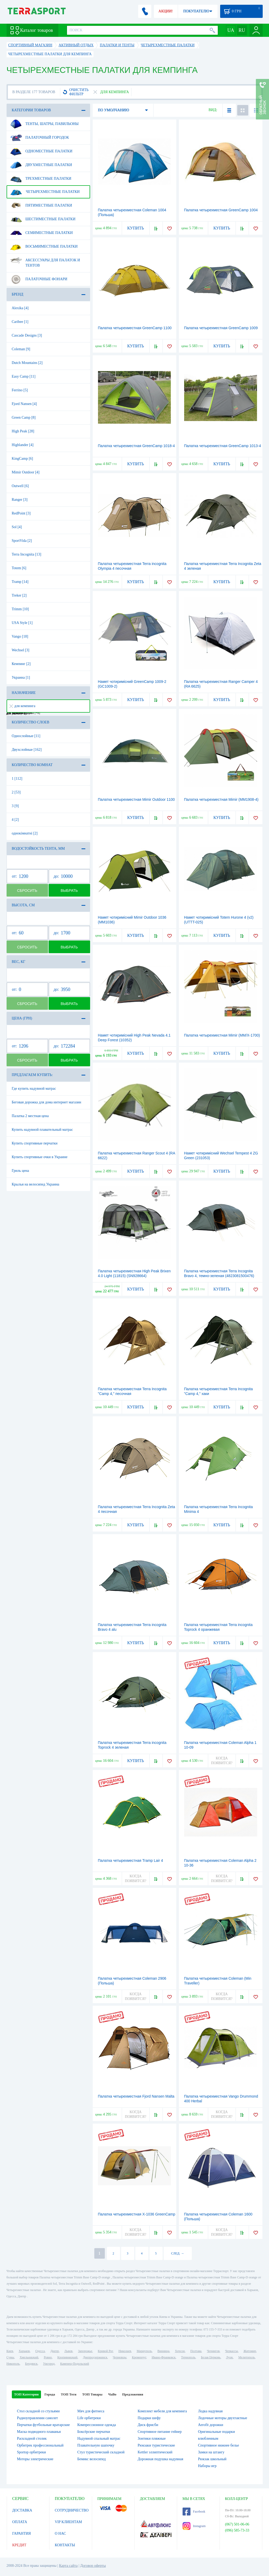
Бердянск (31, 2363)
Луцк (229, 2357)
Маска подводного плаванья (39, 2432)
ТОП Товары (92, 2394)
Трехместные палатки (40, 179)
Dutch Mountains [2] (27, 363)
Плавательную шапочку (95, 2445)
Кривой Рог (105, 2351)
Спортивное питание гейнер (160, 2432)
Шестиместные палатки (43, 219)
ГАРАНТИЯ (21, 2533)
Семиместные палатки (41, 233)
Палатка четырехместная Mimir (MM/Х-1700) (222, 1035)
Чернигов (213, 2351)
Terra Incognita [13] (27, 554)
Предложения (132, 2394)
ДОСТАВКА (22, 2510)
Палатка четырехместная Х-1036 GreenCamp (136, 2214)
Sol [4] (17, 527)
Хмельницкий (29, 2357)
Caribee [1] (20, 322)
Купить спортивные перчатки (35, 1143)
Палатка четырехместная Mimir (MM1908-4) (221, 799)
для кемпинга (22, 706)
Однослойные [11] (26, 736)
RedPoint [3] (21, 513)
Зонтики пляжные (152, 2438)
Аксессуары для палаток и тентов (45, 260)
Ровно (48, 2357)
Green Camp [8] (24, 417)
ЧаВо (112, 2394)
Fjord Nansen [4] (24, 404)
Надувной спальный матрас (98, 2438)
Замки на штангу (211, 2452)
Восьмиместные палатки (44, 247)
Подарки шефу (149, 2418)
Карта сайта (68, 2566)
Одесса (40, 2351)
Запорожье (85, 2351)
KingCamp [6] (22, 459)
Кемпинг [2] (21, 664)
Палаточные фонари (39, 279)
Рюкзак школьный (212, 2459)
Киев (10, 2351)
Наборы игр (207, 2466)
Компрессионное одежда (96, 2425)
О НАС (60, 2533)
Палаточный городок (39, 138)
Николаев (124, 2351)
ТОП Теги (68, 2394)
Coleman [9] (21, 349)
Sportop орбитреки (31, 2452)
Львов (68, 2351)
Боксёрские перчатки (93, 2432)
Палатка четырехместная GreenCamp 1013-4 (222, 446)
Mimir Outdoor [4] (26, 472)
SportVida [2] (22, 541)
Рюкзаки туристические (156, 2445)
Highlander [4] (23, 445)
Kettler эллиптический (155, 2452)
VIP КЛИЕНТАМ (68, 2522)
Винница (163, 2351)
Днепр (54, 2351)
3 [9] (15, 806)
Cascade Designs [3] (27, 335)
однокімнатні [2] (25, 833)
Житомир (250, 2351)
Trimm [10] (20, 609)
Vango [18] (20, 636)
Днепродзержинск (95, 2357)
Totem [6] (19, 568)
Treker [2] (19, 595)
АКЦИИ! (165, 11)
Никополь (13, 2363)
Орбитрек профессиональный (40, 2445)
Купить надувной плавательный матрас (42, 1130)
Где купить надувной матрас (34, 1089)
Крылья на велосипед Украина (35, 1184)
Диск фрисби (148, 2425)
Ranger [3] (20, 500)
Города (49, 2394)
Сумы (10, 2357)
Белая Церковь (210, 2357)
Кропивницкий (67, 2357)
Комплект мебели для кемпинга (162, 2411)
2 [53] (16, 792)
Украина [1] (21, 677)
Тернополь (188, 2357)
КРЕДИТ (19, 2545)
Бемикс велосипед (91, 2459)
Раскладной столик (32, 2438)
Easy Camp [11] (23, 376)
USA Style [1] (22, 623)
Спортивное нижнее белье (218, 2445)
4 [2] (15, 820)
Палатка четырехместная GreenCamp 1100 (135, 328)
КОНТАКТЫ (65, 2545)
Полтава (195, 2351)
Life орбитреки (89, 2418)
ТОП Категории (26, 2394)
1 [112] (17, 779)
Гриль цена (20, 1171)
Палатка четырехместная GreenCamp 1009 (221, 328)
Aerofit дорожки (210, 2425)
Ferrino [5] (20, 390)
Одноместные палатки (41, 151)
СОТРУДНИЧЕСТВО (72, 2510)
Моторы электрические (35, 2459)
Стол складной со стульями (38, 2411)
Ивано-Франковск (163, 2357)
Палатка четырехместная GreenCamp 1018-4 (136, 446)
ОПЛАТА (19, 2522)
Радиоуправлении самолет (37, 2418)
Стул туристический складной (101, 2452)
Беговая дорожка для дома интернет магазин (46, 1102)
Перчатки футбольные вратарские (43, 2425)
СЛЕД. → (177, 2253)
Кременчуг (139, 2357)
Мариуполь (144, 2351)
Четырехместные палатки (45, 192)
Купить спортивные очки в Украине (40, 1157)
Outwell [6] (20, 486)
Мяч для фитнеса (90, 2411)
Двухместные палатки (41, 165)
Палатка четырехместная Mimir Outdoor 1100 (136, 799)
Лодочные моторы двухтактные (222, 2418)
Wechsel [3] (20, 650)
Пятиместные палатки (41, 205)
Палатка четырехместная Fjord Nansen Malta (136, 2096)
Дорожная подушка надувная (160, 2459)
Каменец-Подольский (74, 2363)
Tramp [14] (20, 582)
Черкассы (231, 2351)
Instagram (194, 2526)
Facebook (194, 2511)
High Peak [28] (23, 431)
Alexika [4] (20, 308)
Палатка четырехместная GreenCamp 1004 (221, 210)
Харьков (24, 2351)
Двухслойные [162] (27, 750)
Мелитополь (246, 2357)
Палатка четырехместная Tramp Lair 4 (130, 1860)
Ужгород (49, 2363)
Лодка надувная (210, 2411)
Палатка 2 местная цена (30, 1116)
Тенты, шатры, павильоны (44, 124)
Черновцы (119, 2357)
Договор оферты (93, 2566)
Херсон (180, 2351)
